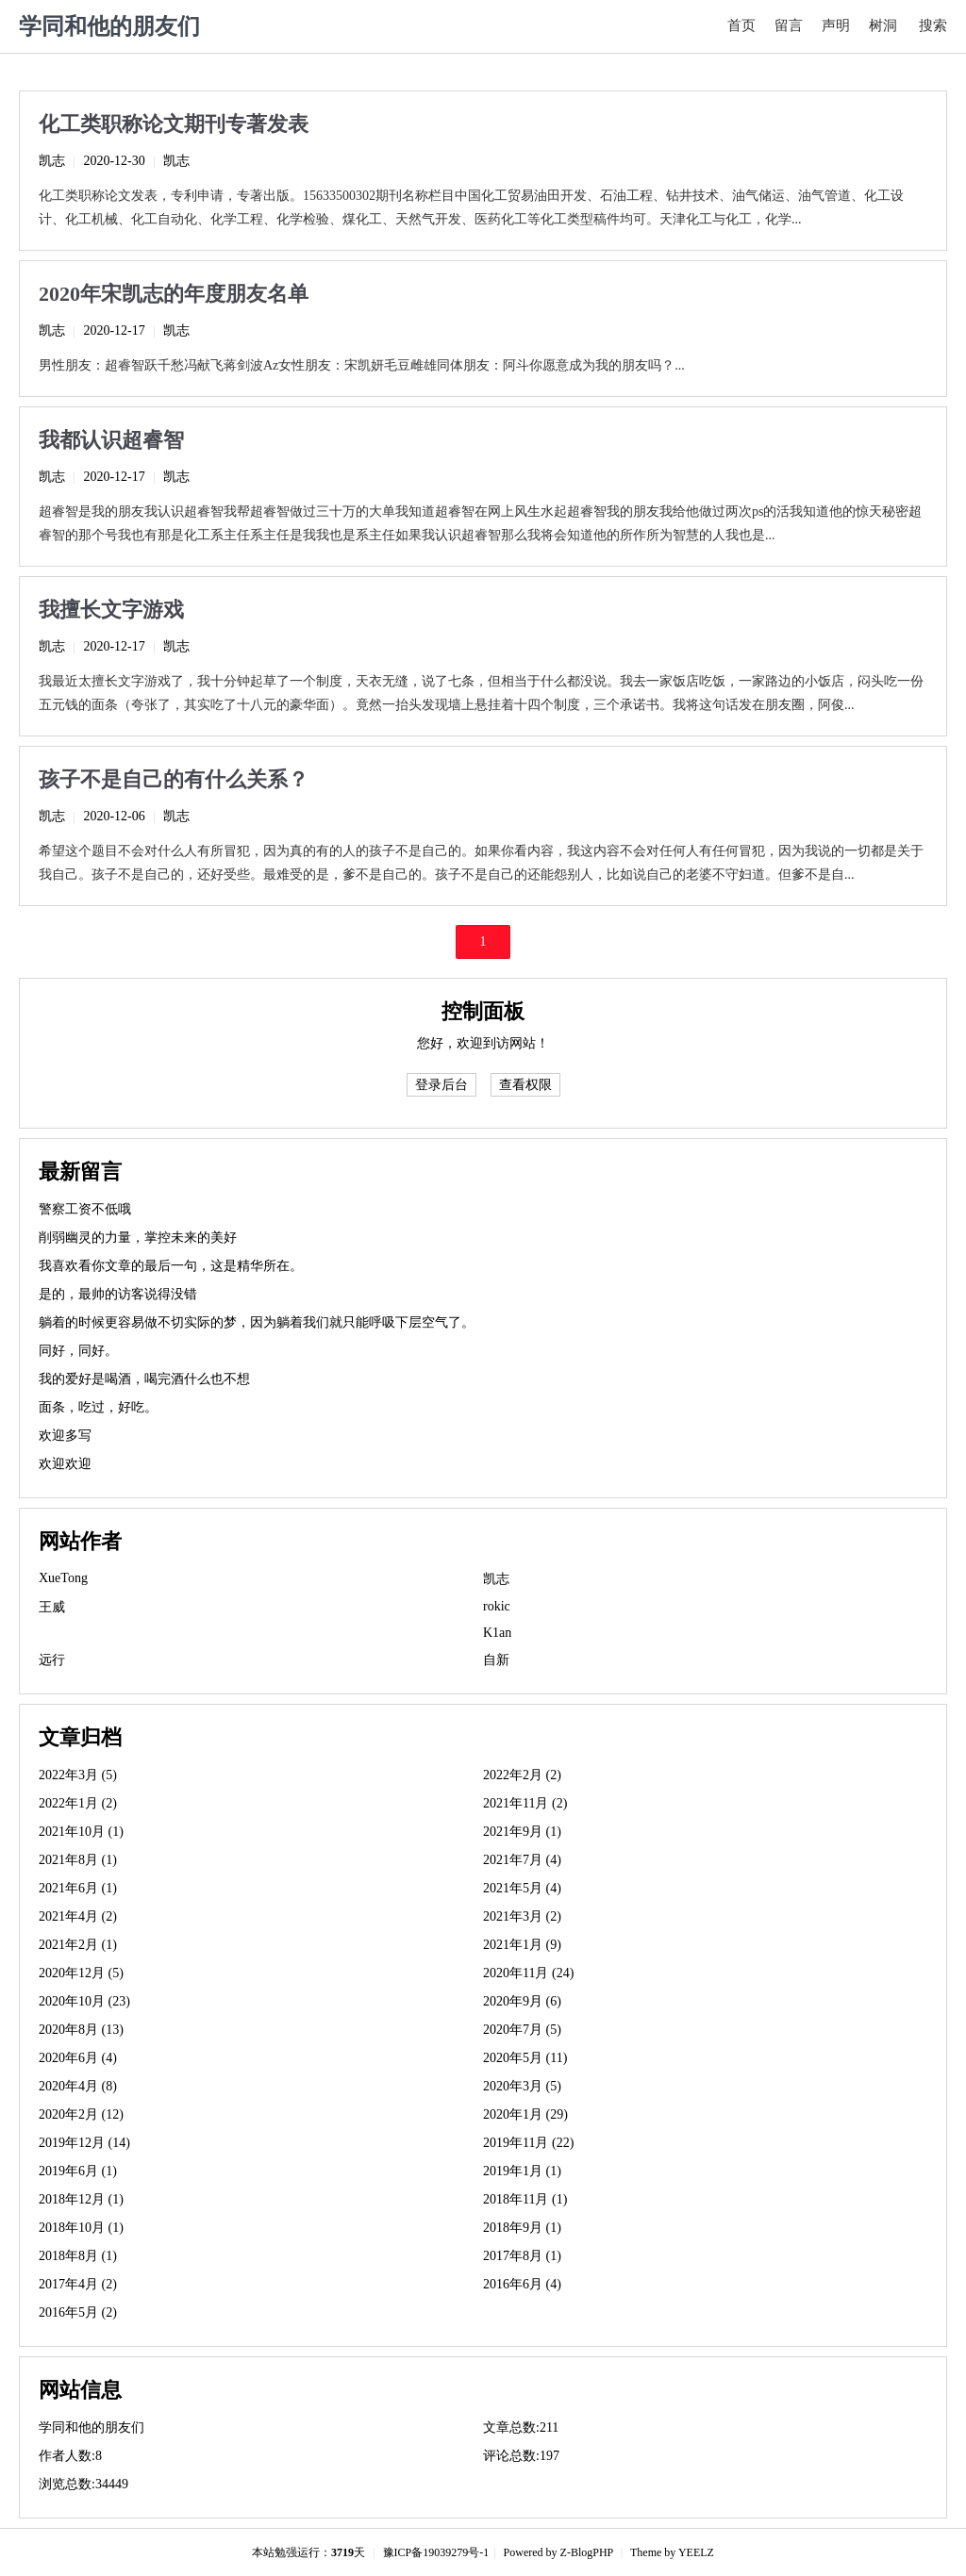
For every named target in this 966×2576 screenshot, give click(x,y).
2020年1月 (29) (525, 2114)
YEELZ (696, 2552)
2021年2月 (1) (78, 1945)
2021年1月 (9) (522, 1945)
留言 (788, 25)
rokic (496, 1606)
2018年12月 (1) (81, 2199)
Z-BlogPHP (586, 2552)
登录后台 (441, 1085)
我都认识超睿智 (111, 440)
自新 (496, 1660)
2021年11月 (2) (525, 1803)
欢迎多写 (65, 1435)
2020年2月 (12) (81, 2114)
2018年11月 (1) (525, 2199)
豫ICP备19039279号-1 (436, 2552)
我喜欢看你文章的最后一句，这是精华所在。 (171, 1266)
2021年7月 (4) (522, 1860)
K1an (497, 1633)
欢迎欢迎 (65, 1464)
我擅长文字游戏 (111, 609)
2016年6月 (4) (522, 2284)
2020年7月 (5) (522, 2030)
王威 (52, 1607)
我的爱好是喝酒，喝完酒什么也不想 (144, 1379)
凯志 (52, 161)
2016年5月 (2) (78, 2312)
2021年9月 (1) (522, 1832)
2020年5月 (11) (525, 2058)
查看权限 (525, 1085)
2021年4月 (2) (78, 1916)
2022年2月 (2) (522, 1775)
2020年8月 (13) (81, 2030)
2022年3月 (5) (78, 1775)
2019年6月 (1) (78, 2171)
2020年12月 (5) (81, 1973)
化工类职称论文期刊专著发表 (173, 124)
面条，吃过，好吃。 (98, 1407)
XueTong (63, 1578)
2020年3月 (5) (522, 2086)
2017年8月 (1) (522, 2256)
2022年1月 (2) (78, 1803)
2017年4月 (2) (78, 2284)
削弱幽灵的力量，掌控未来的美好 (138, 1237)
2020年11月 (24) (528, 1973)
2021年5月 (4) (522, 1888)
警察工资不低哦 (85, 1209)
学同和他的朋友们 (109, 26)
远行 (52, 1660)
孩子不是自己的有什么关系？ (173, 779)
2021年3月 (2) (522, 1916)
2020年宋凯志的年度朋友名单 (173, 293)
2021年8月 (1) (78, 1860)
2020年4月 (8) (78, 2086)
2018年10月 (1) (81, 2228)
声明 (836, 25)
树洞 (883, 25)
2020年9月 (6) (522, 2001)
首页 (741, 25)
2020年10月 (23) (84, 2001)
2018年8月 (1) (78, 2256)
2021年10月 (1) (81, 1832)
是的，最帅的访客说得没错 (118, 1294)
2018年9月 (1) (522, 2228)
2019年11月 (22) (528, 2143)
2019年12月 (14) (84, 2143)
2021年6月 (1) (78, 1888)
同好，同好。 (78, 1351)
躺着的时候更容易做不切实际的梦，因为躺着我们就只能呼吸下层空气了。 (257, 1322)
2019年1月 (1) (522, 2171)
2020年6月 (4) (78, 2058)
